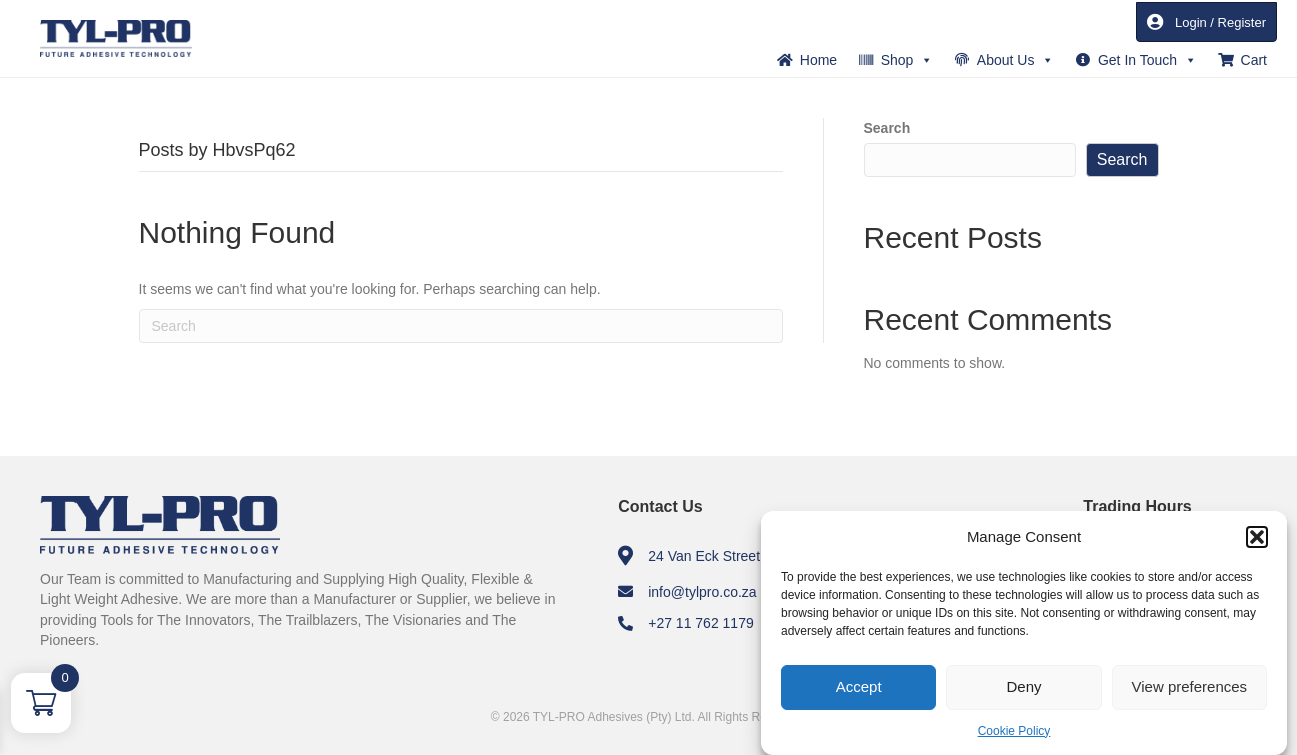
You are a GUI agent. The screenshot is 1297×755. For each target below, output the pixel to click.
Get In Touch (1147, 60)
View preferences (1190, 686)
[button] (1257, 537)
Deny (1023, 686)
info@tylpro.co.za (702, 592)
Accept (859, 686)
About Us (1016, 60)
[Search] (461, 326)
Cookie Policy (1014, 731)
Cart (1254, 60)
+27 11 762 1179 (701, 623)
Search (887, 128)
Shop (907, 60)
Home (818, 60)
